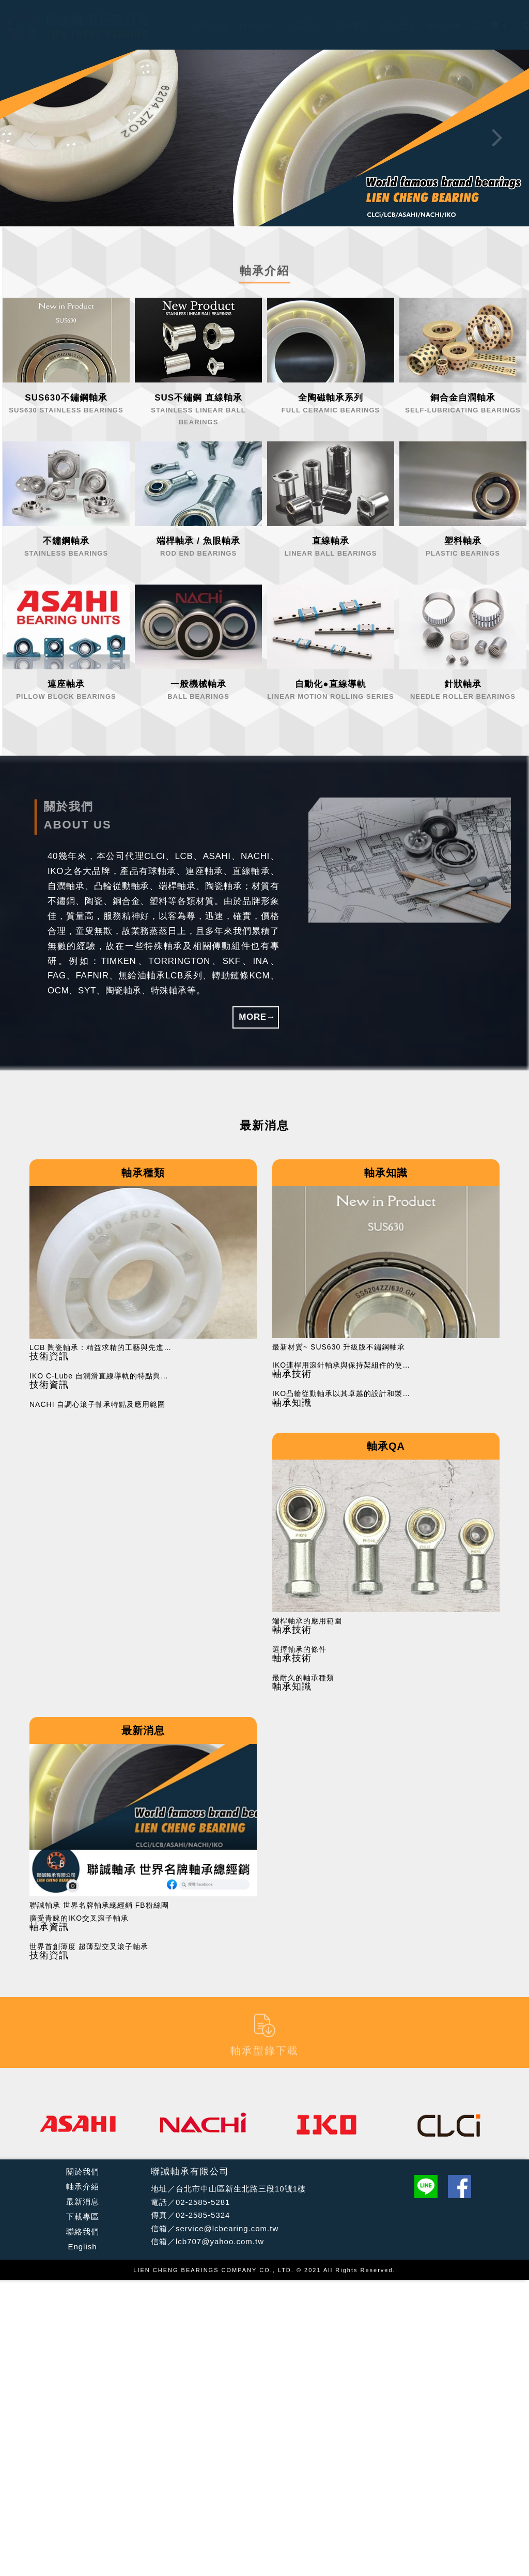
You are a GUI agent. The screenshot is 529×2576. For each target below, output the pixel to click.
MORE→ (257, 1017)
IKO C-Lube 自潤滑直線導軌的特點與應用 (101, 1376)
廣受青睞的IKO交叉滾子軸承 (79, 1918)
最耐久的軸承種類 (303, 1678)
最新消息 (82, 2201)
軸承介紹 (82, 2186)
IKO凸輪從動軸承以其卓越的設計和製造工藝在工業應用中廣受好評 (344, 1394)
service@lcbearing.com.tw (227, 2228)
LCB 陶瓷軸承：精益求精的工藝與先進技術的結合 (101, 1348)
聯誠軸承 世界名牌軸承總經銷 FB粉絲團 (99, 1905)
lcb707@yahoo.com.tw (220, 2241)
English (82, 2246)
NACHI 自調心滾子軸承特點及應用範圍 (97, 1404)
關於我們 (82, 2171)
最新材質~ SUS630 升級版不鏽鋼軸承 (338, 1347)
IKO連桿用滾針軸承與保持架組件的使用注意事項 (344, 1365)
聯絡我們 (82, 2231)
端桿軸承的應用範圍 (307, 1621)
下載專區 (82, 2216)
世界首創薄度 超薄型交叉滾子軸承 (88, 1947)
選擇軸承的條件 (299, 1649)
